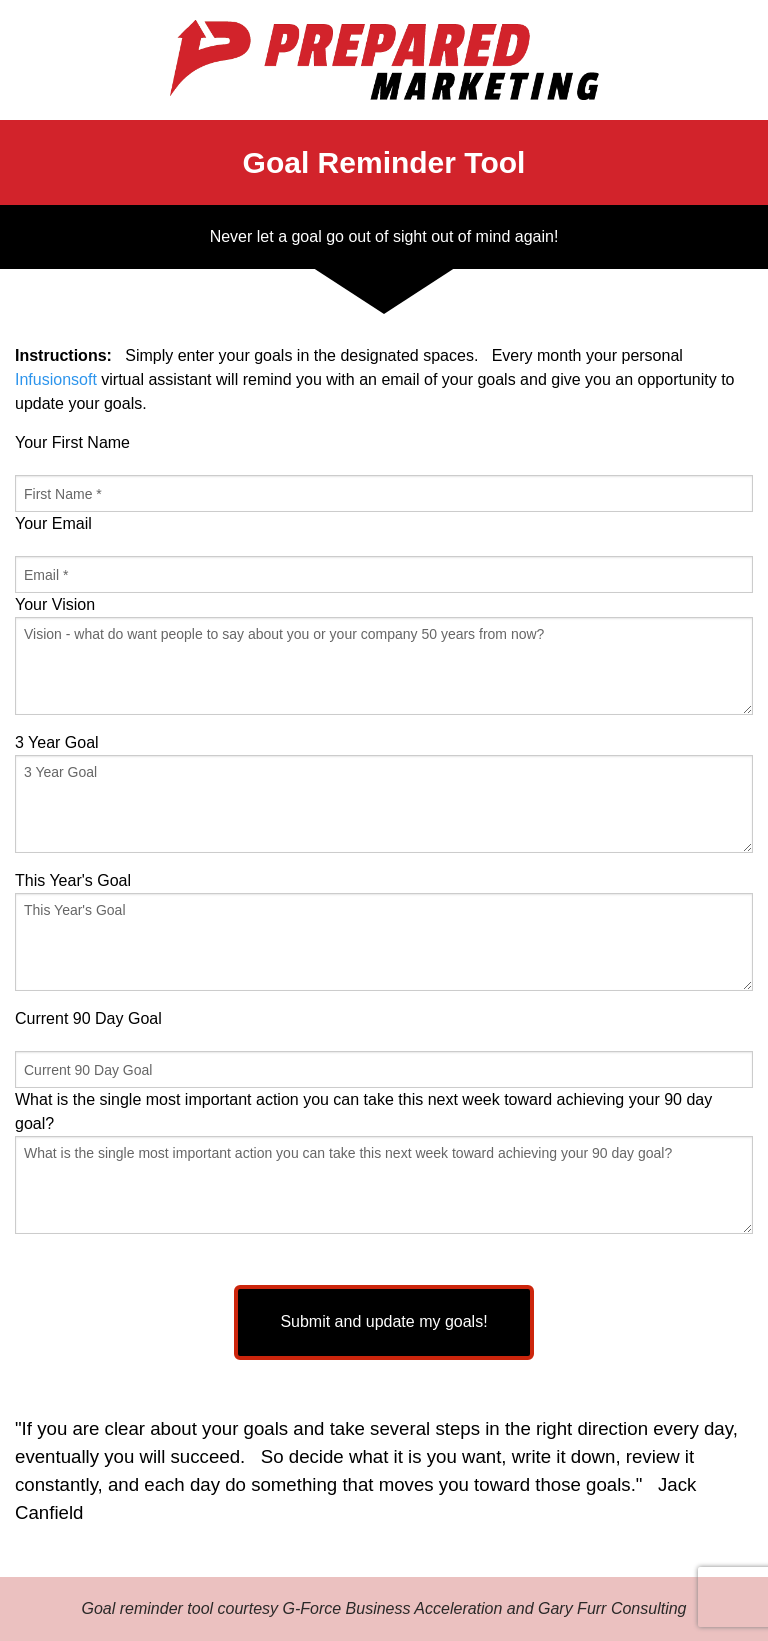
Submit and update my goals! (383, 1321)
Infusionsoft (56, 379)
